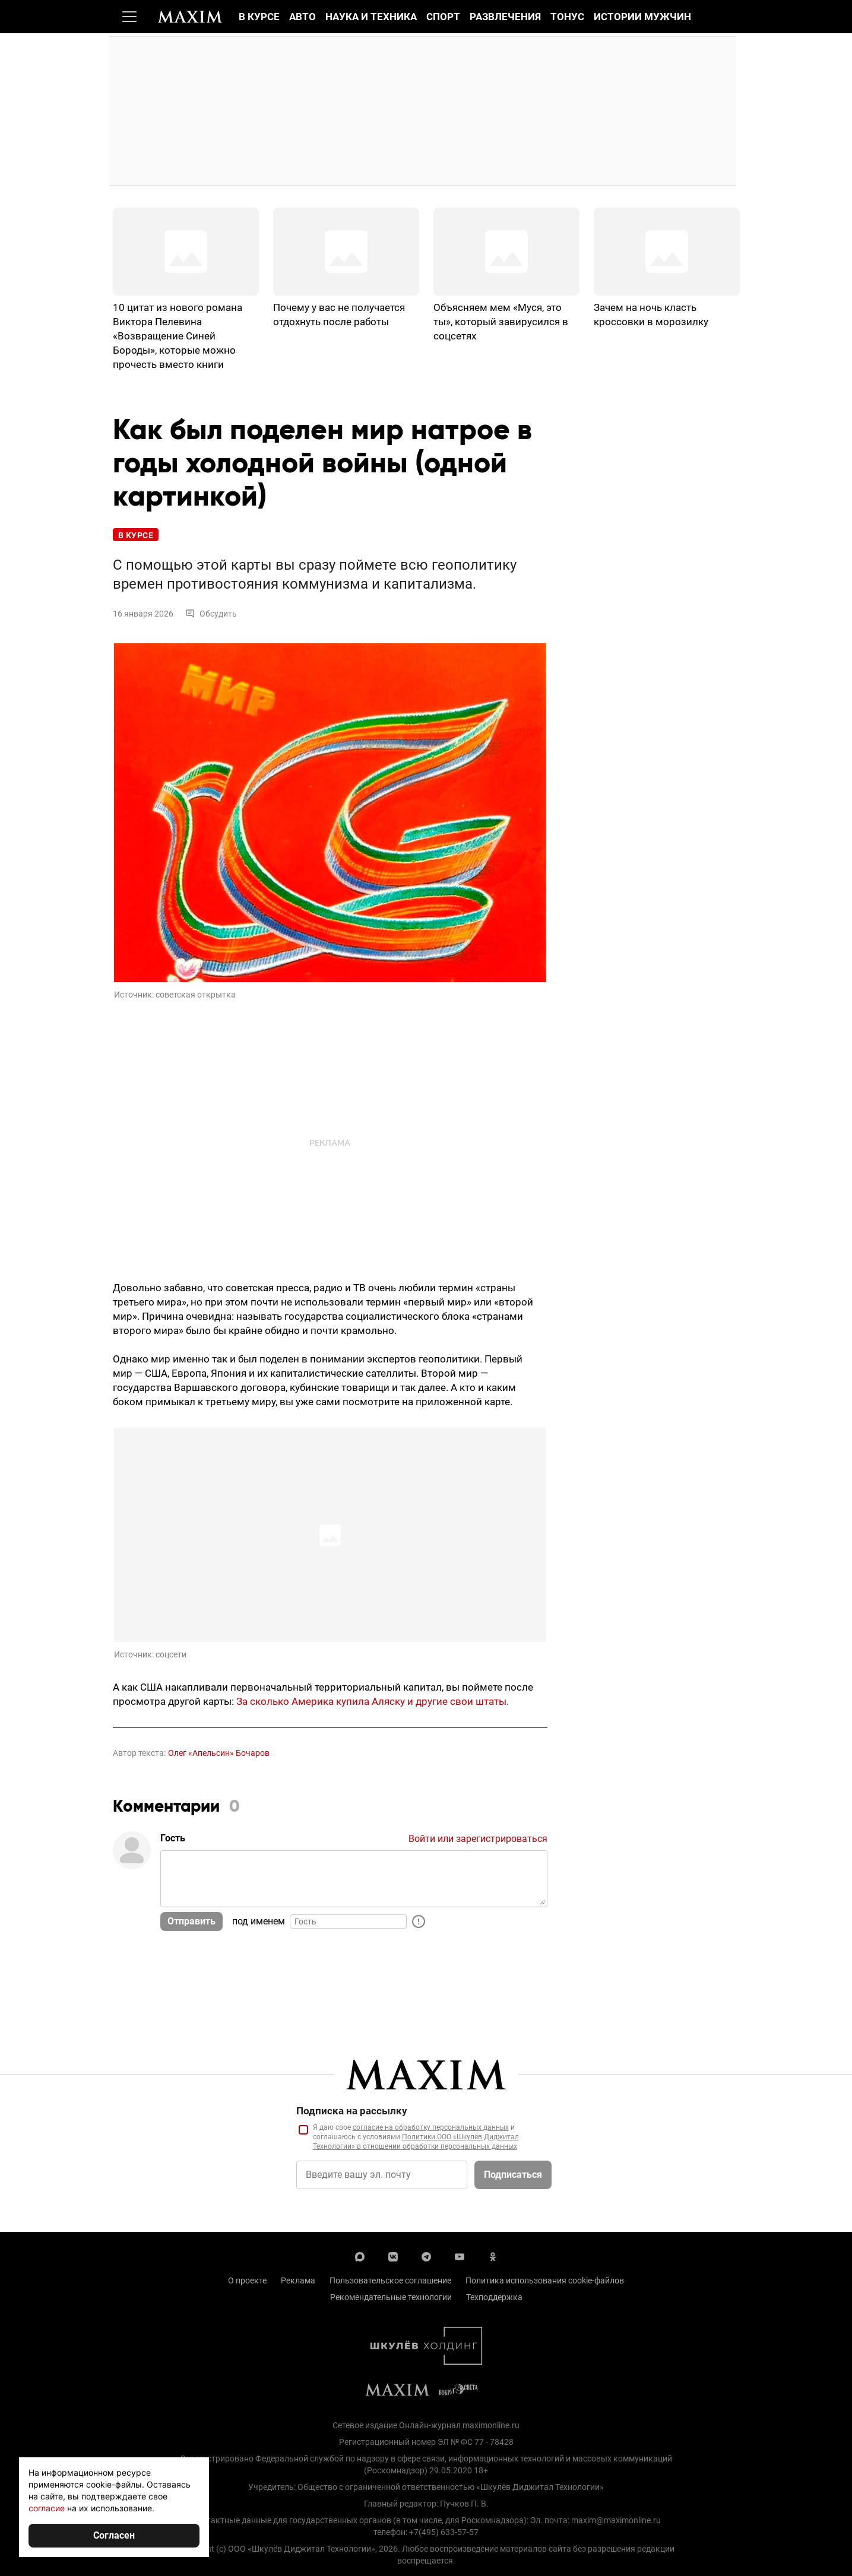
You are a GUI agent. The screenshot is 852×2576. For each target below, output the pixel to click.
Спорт (443, 17)
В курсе (259, 17)
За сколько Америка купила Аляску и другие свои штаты (371, 1701)
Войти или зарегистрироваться (477, 1838)
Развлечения (505, 17)
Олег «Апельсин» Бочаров (219, 1753)
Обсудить (211, 613)
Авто (302, 17)
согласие (46, 2508)
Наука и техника (371, 17)
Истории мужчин (642, 17)
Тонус (567, 17)
